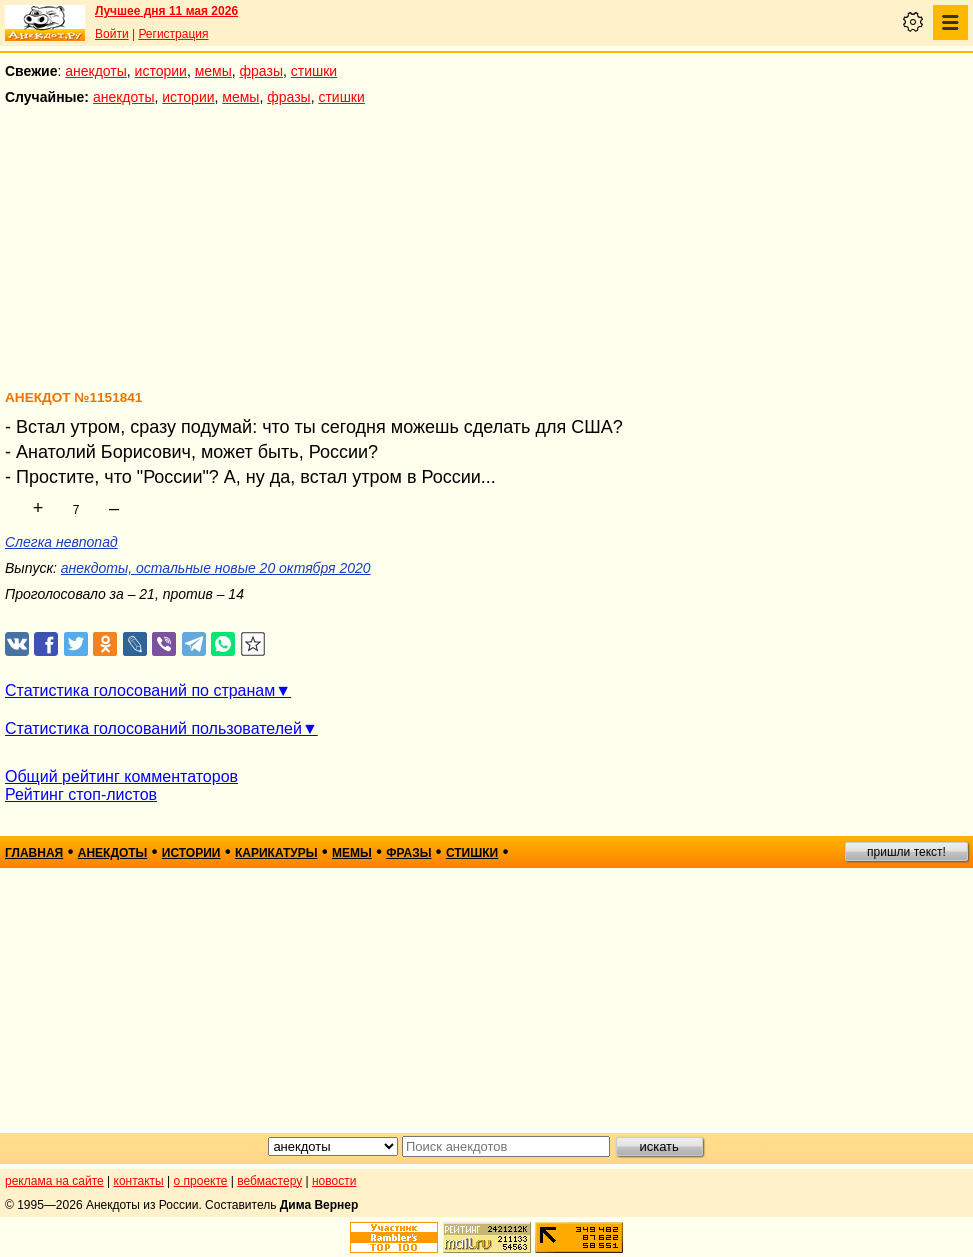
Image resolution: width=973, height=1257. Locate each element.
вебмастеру (269, 1181)
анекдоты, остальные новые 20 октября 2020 (216, 568)
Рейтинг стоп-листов (81, 794)
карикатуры (276, 853)
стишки (314, 71)
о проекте (201, 1181)
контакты (139, 1181)
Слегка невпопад (61, 542)
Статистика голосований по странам (140, 690)
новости (334, 1181)
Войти (112, 34)
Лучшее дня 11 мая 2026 (166, 11)
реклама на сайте (54, 1181)
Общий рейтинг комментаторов (121, 776)
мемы (213, 71)
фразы (261, 71)
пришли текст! (906, 852)
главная (34, 853)
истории (161, 71)
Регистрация (173, 34)
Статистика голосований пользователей (153, 728)
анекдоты (96, 71)
